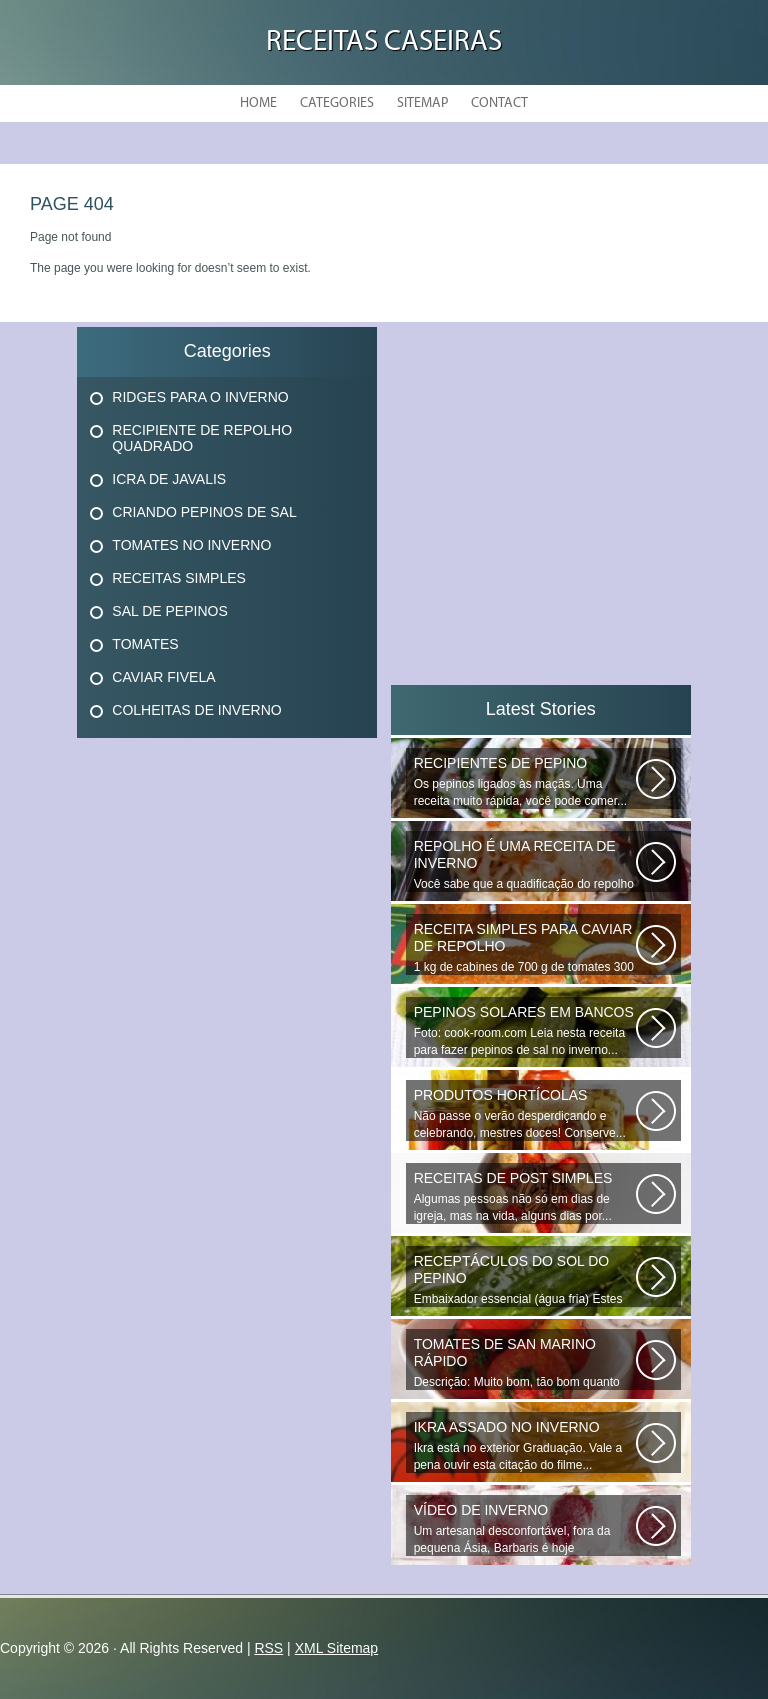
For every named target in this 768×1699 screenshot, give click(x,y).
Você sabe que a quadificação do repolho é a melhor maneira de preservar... (525, 865)
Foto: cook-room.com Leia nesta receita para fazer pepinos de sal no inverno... (525, 1030)
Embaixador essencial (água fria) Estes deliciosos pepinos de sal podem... (525, 1280)
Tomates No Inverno (191, 545)
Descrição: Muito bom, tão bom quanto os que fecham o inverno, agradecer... (525, 1363)
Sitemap (422, 103)
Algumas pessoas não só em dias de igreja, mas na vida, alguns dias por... (525, 1196)
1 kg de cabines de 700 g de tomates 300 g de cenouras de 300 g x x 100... (525, 948)
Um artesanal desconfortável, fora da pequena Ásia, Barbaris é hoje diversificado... (525, 1529)
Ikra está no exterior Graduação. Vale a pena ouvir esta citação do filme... (525, 1445)
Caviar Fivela (163, 677)
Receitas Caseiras (384, 42)
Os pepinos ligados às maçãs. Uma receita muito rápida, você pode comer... (525, 781)
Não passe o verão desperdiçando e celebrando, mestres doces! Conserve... (525, 1113)
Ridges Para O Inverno (200, 397)
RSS (268, 1648)
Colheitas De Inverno (196, 710)
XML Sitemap (337, 1648)
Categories (337, 103)
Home (258, 103)
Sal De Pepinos (169, 611)
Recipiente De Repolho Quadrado (202, 438)
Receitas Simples (179, 578)
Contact (499, 103)
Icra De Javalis (169, 479)
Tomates (145, 644)
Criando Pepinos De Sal (204, 512)
